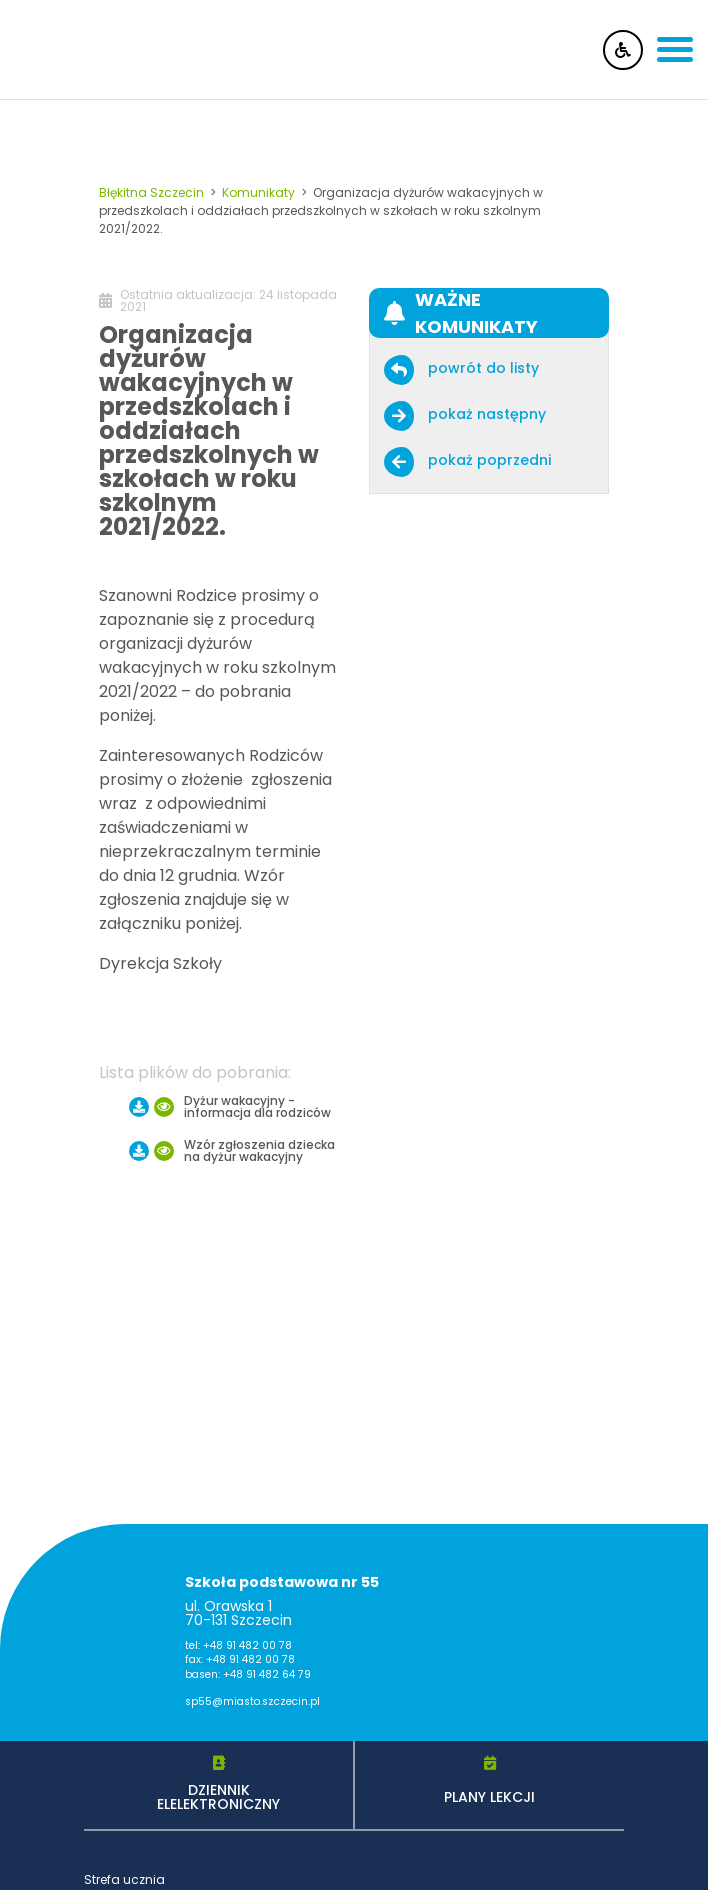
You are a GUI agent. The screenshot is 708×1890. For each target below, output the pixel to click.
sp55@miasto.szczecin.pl (252, 1702)
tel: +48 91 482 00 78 (238, 1645)
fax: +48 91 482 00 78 (240, 1660)
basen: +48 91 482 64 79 (248, 1674)
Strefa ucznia (124, 1879)
